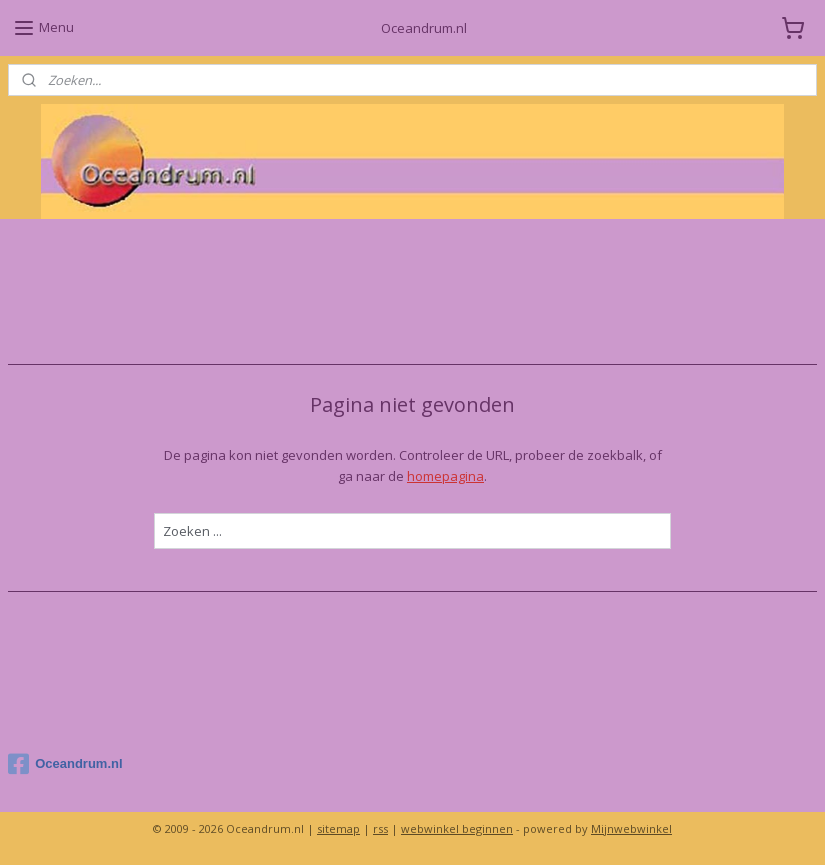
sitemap (338, 828)
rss (380, 828)
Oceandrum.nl (65, 764)
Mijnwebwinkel (631, 828)
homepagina (445, 476)
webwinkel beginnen (457, 828)
